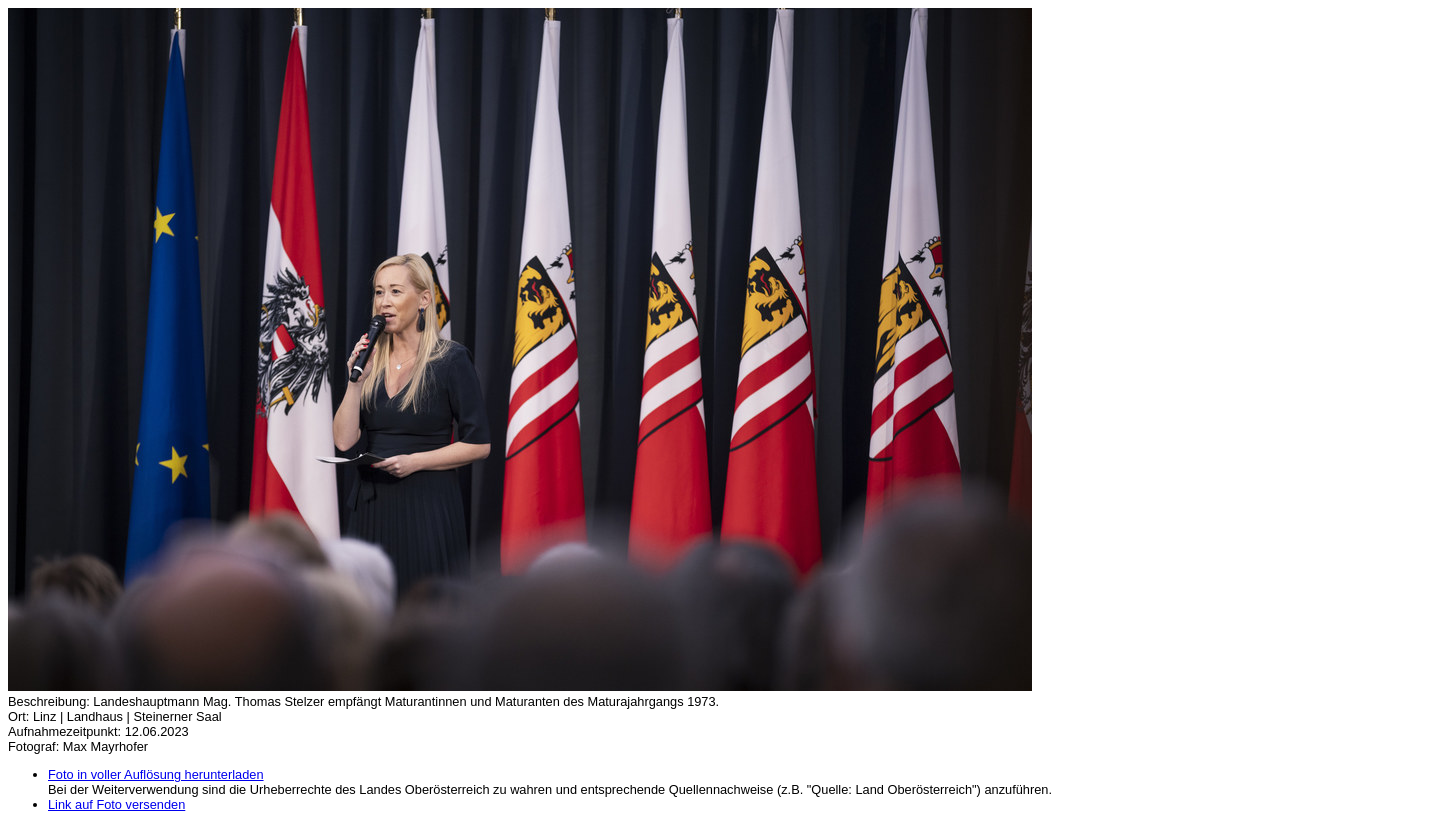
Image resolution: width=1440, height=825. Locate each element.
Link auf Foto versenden (116, 804)
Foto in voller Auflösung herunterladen (156, 774)
